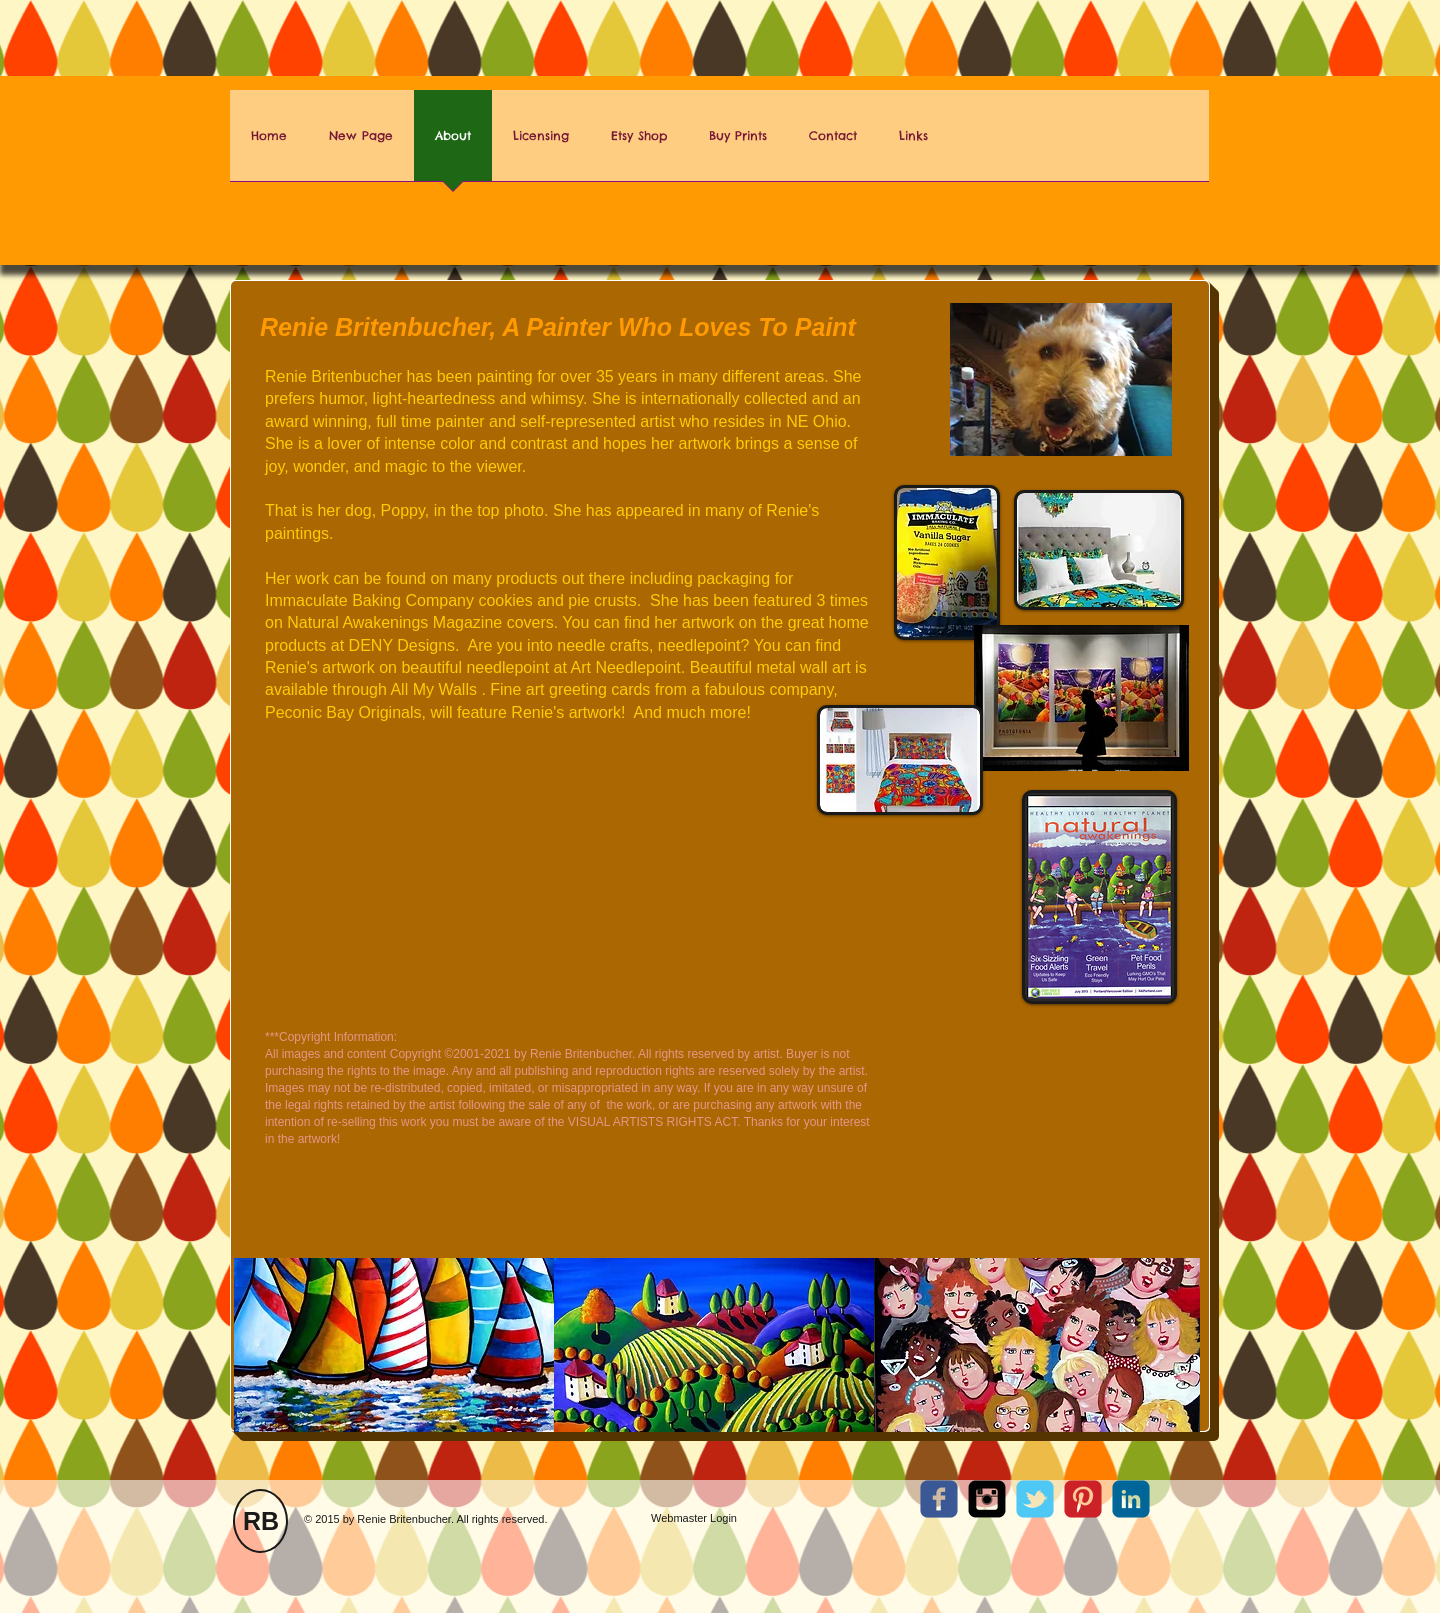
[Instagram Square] (987, 1499)
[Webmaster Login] (694, 1518)
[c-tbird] (1035, 1499)
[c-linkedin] (1131, 1499)
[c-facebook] (939, 1499)
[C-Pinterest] (1083, 1499)
